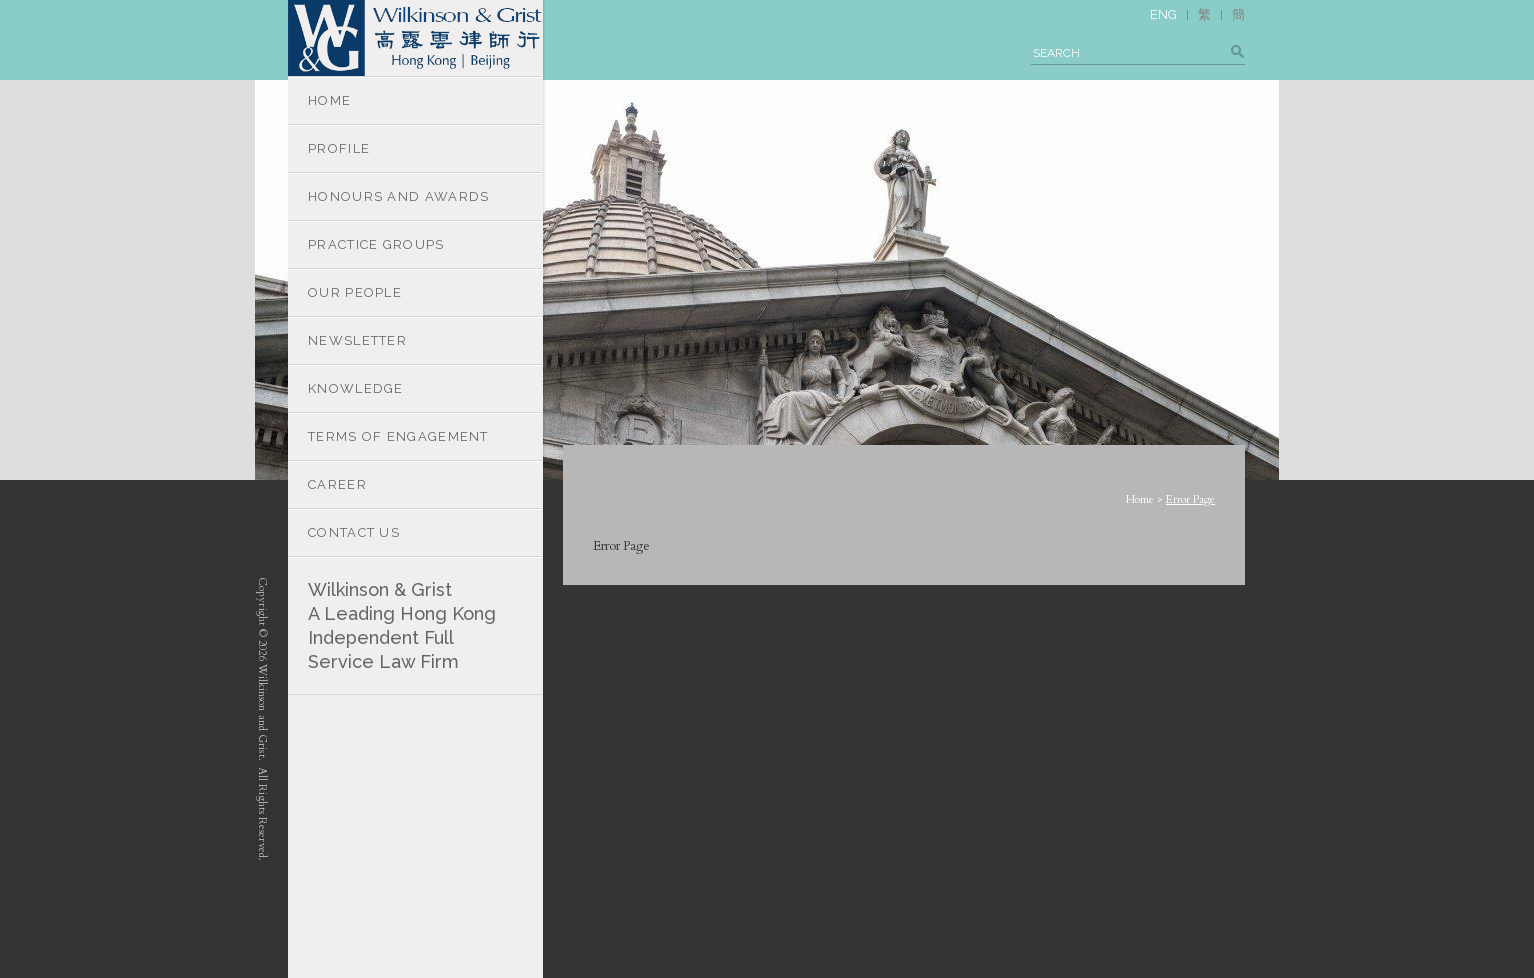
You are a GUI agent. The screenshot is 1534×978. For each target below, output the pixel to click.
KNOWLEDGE (356, 388)
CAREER (337, 484)
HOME (329, 100)
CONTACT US (354, 532)
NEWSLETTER (357, 340)
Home (1140, 499)
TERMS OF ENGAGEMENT (398, 436)
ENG (1163, 14)
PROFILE (339, 148)
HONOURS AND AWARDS (398, 196)
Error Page (1190, 499)
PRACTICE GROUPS (376, 244)
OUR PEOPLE (355, 292)
